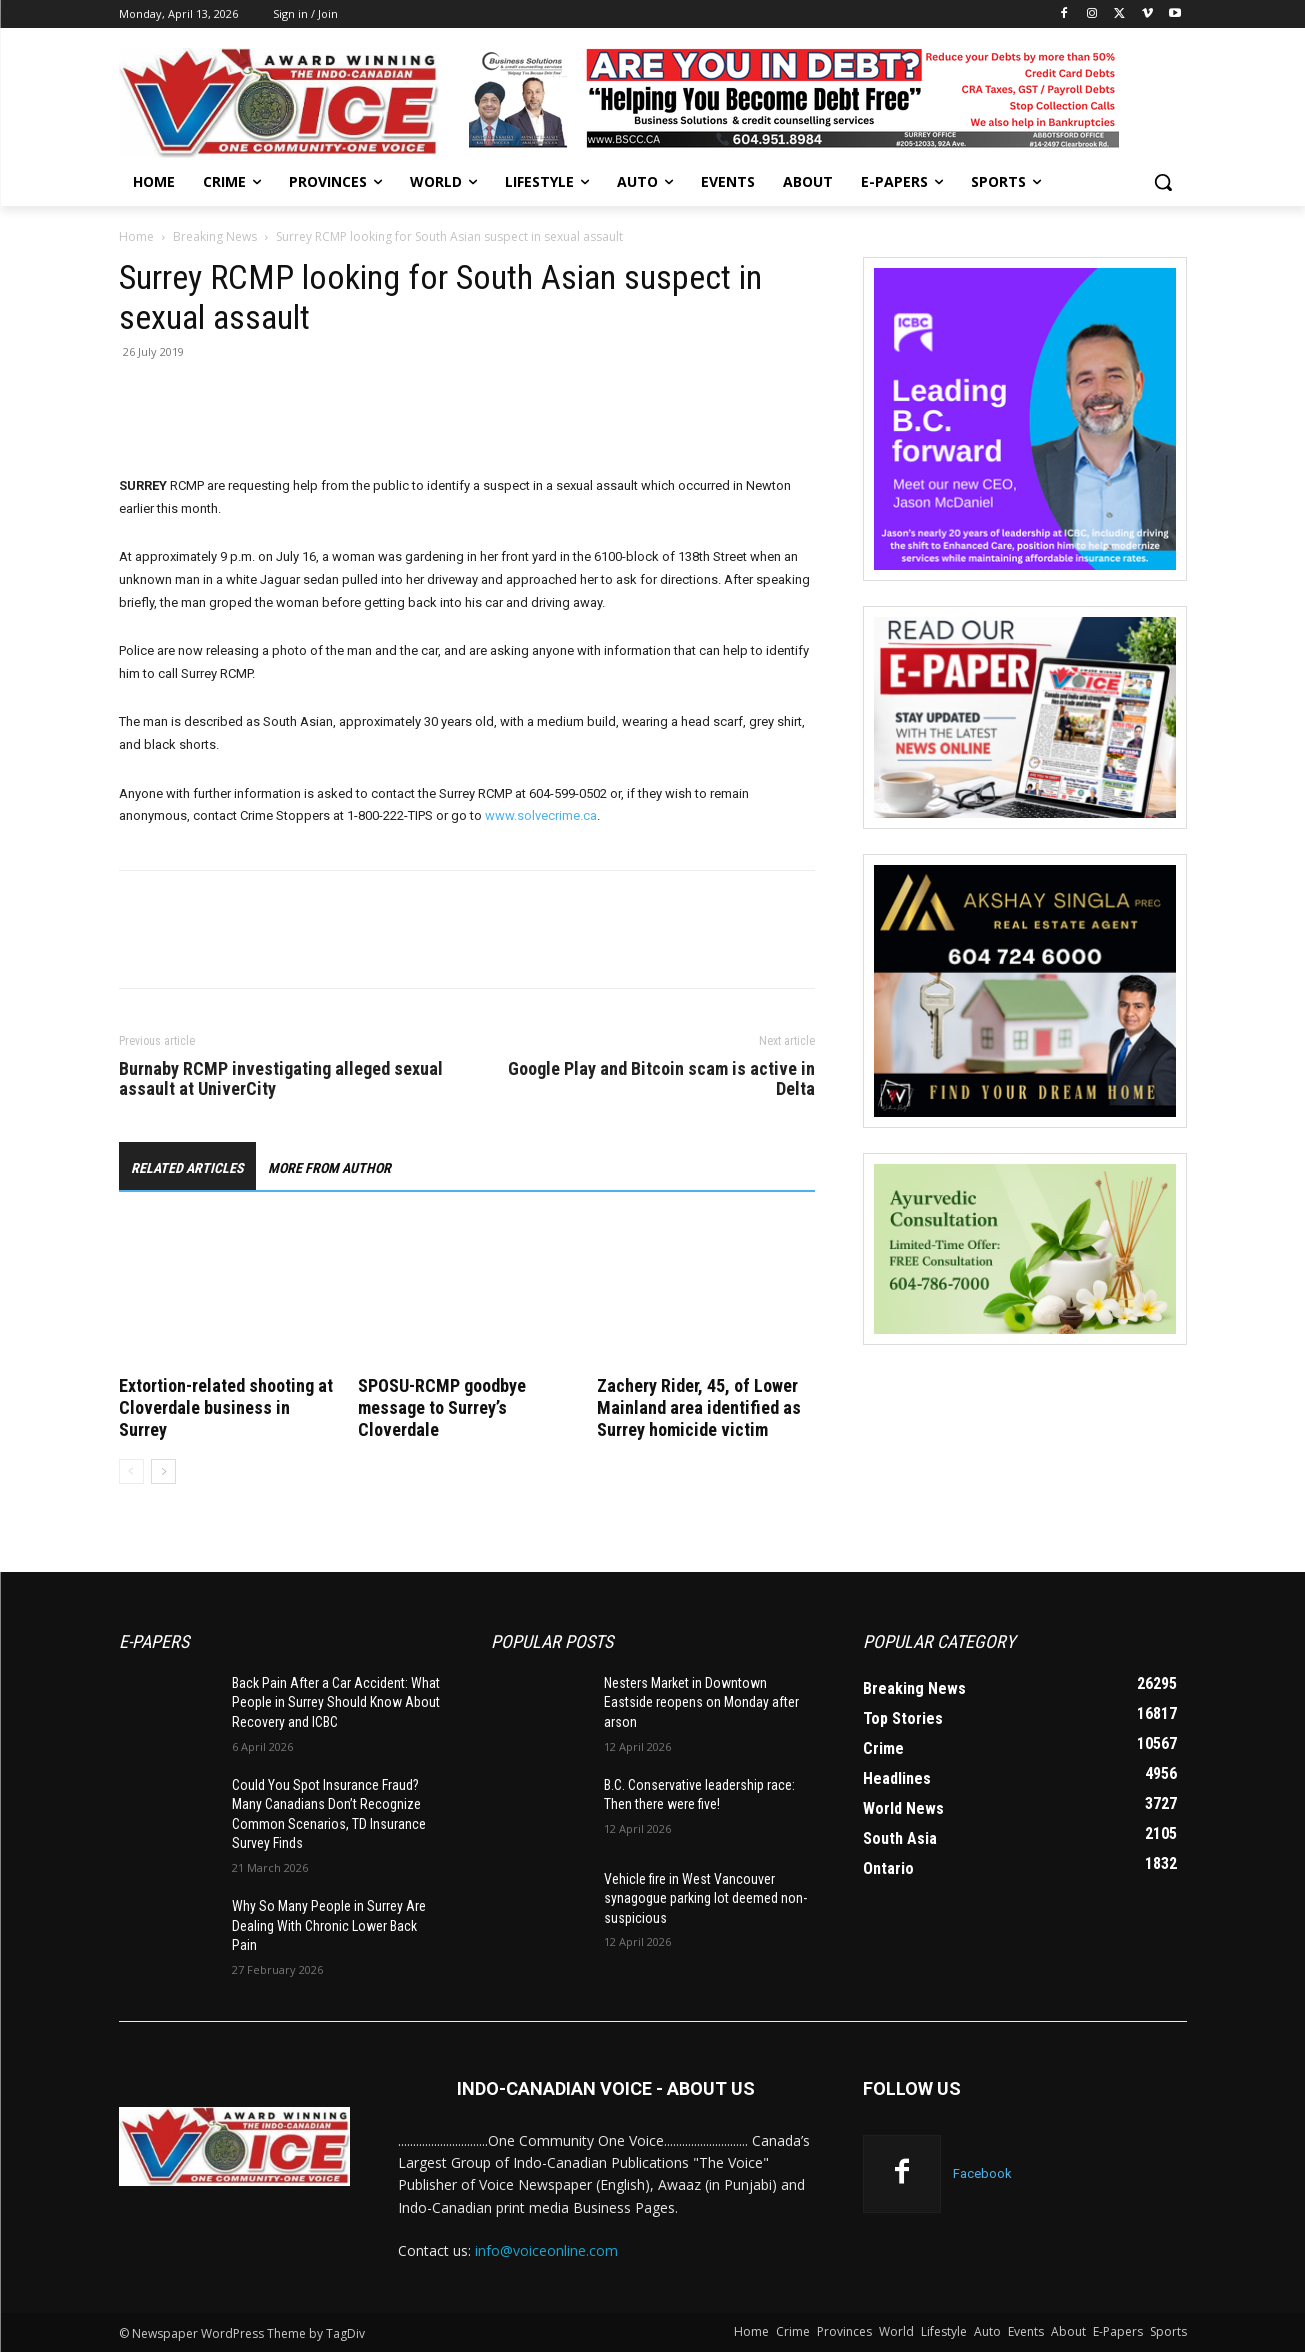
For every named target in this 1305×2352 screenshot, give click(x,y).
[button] (1163, 182)
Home (136, 236)
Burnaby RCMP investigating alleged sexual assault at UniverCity (281, 1079)
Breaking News (215, 236)
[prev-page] (131, 1471)
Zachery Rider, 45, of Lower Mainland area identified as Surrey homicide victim (699, 1407)
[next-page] (163, 1471)
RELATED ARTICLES (187, 1168)
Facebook (982, 2173)
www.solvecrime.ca (541, 815)
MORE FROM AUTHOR (329, 1168)
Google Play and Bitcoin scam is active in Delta (661, 1079)
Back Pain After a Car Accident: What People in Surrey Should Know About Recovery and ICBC (336, 1702)
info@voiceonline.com (546, 2250)
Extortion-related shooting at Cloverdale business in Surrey (226, 1407)
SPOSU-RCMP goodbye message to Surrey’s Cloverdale (442, 1407)
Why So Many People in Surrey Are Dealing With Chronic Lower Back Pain (329, 1925)
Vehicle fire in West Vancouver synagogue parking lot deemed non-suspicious (705, 1898)
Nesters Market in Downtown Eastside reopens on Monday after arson (701, 1702)
